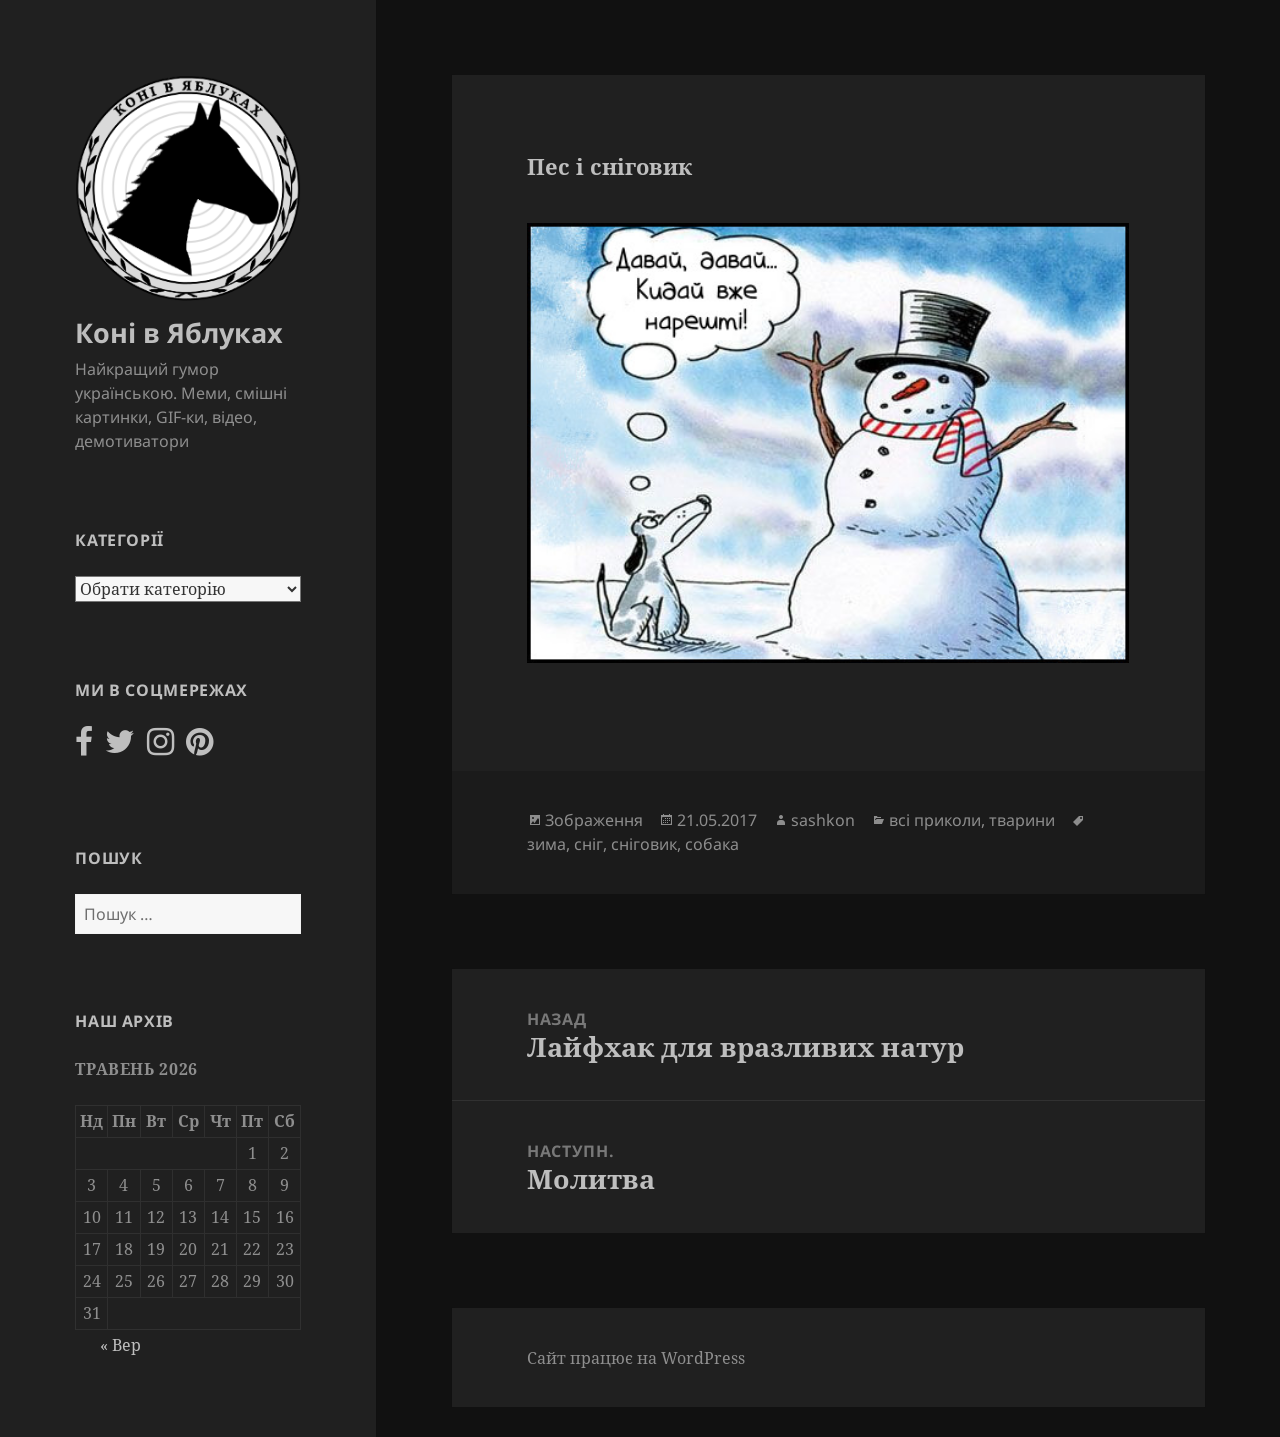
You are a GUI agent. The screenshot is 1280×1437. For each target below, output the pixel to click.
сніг (588, 844)
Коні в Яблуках (179, 332)
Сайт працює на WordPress (636, 1358)
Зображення (594, 820)
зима (546, 844)
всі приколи (935, 820)
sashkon (823, 820)
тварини (1022, 820)
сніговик (644, 844)
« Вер (120, 1345)
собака (712, 844)
